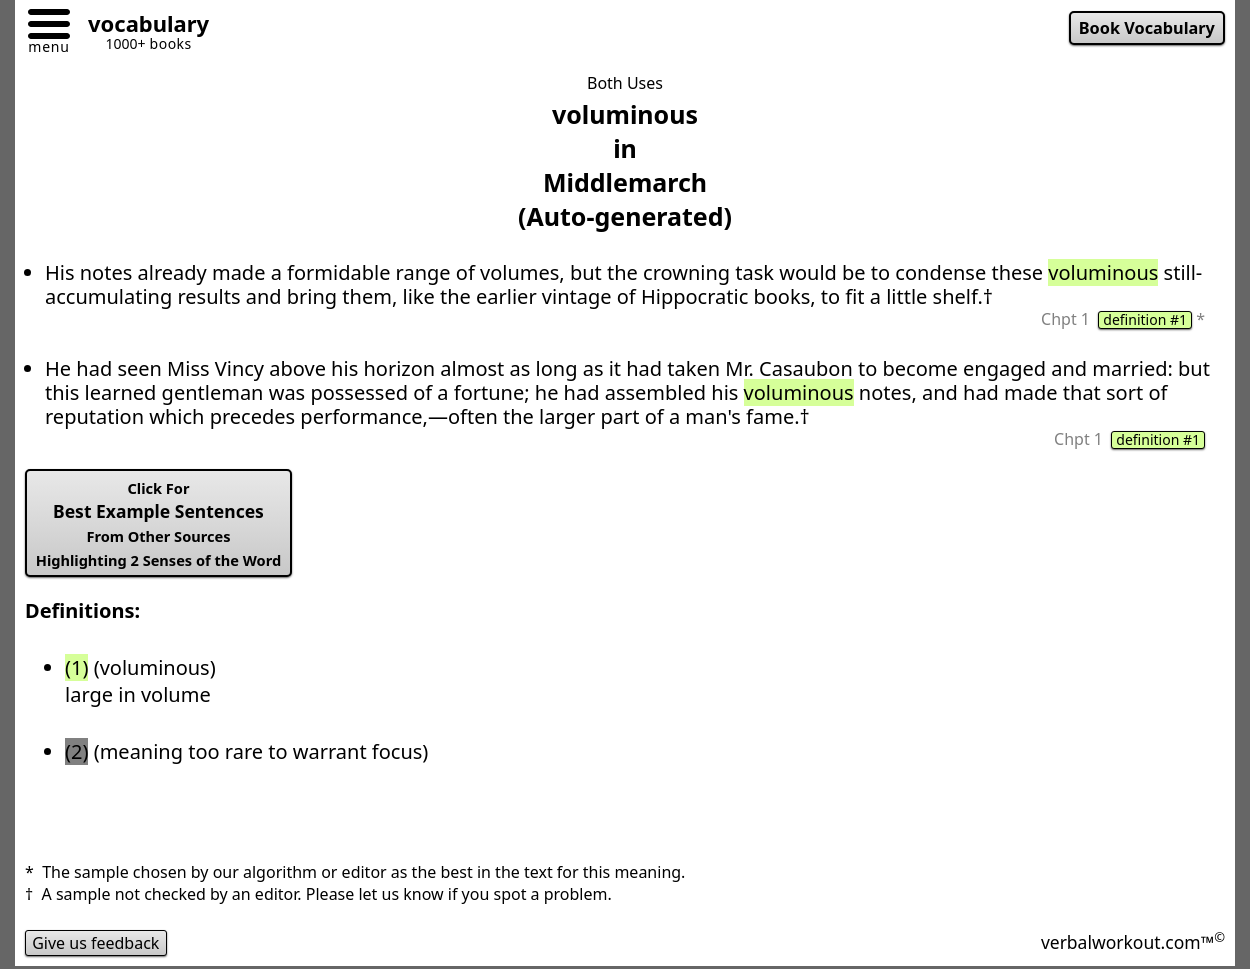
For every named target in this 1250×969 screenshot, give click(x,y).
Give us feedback (96, 943)
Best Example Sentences (158, 524)
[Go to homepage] (141, 26)
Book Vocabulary (1147, 28)
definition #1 (1145, 320)
